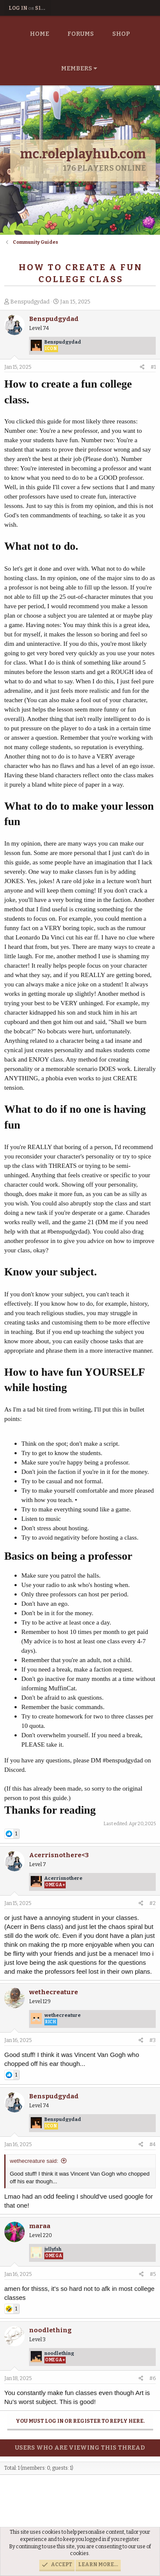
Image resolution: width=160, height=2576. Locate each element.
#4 (152, 2144)
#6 (152, 2378)
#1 (153, 367)
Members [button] (76, 68)
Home (39, 34)
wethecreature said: (34, 2161)
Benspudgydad (29, 301)
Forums (80, 34)
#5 (153, 2274)
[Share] (142, 367)
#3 (152, 2040)
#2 (152, 1903)
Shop (121, 34)
